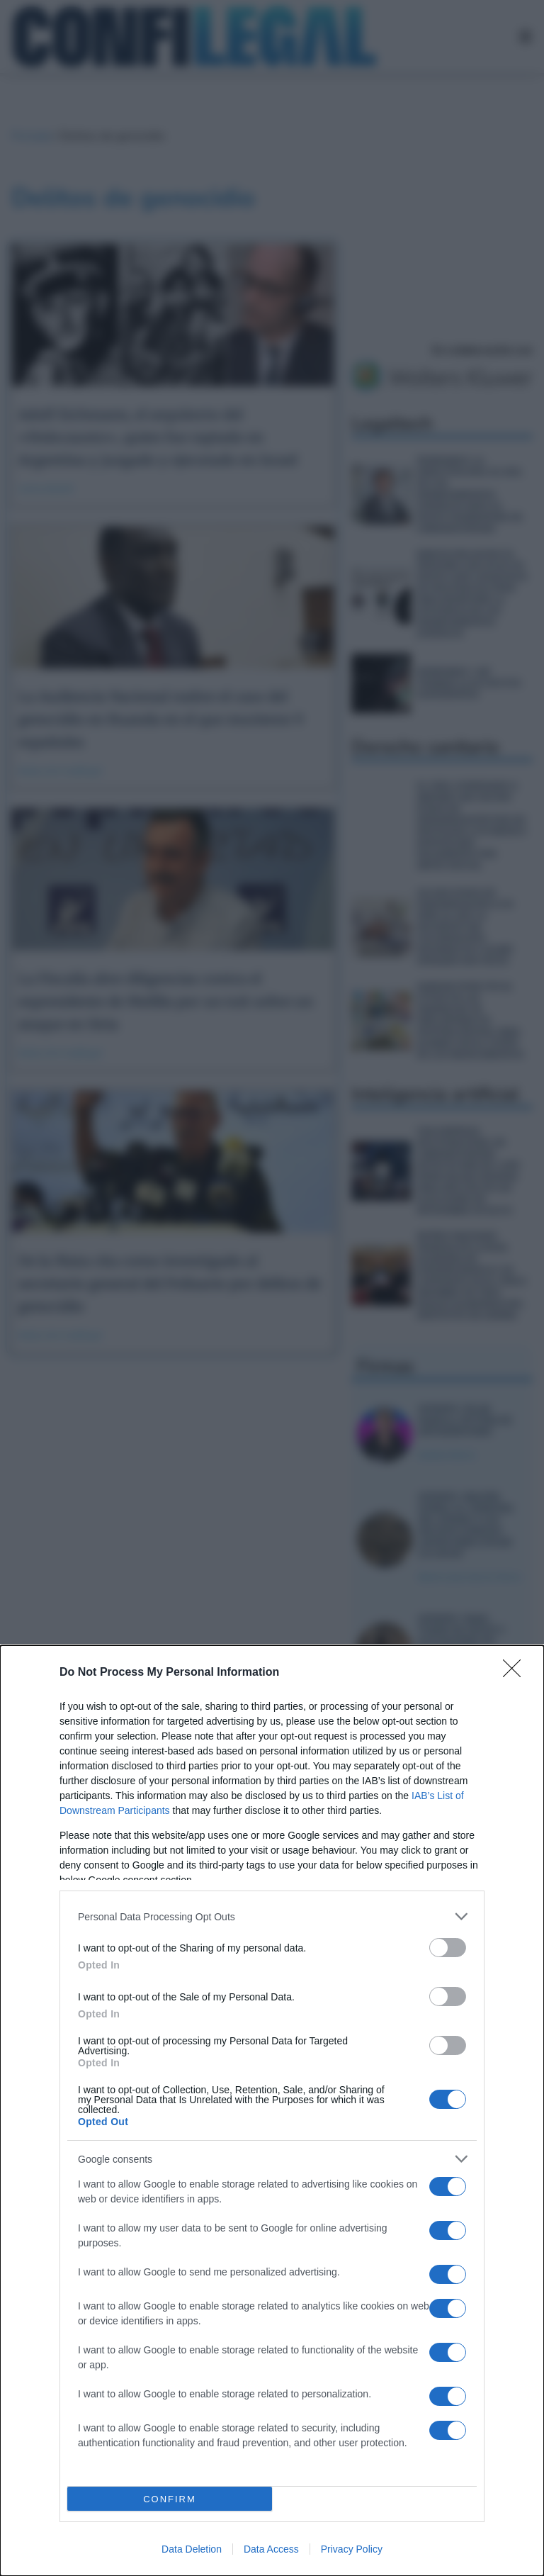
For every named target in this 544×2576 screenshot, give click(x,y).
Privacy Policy (351, 2549)
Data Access (271, 2549)
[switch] (447, 1947)
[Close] (516, 1672)
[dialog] (272, 2110)
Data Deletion (192, 2549)
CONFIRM (169, 2499)
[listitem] (272, 1916)
